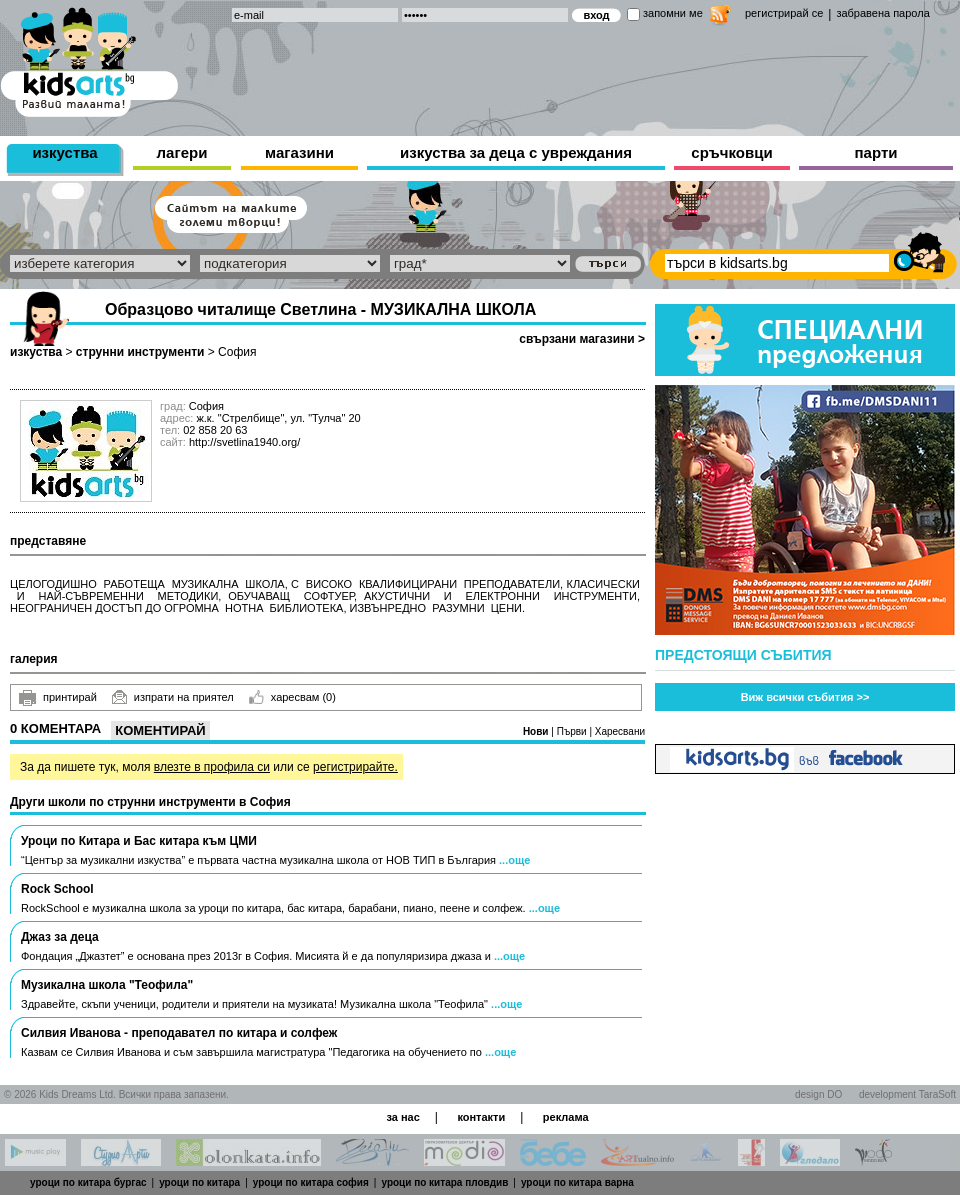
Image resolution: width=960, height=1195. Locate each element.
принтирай (58, 698)
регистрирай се (784, 13)
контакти (481, 1117)
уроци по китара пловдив (444, 1182)
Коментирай (160, 730)
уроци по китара (199, 1182)
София (237, 352)
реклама (566, 1117)
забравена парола (882, 13)
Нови (537, 731)
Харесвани (620, 731)
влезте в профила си (212, 767)
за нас (402, 1117)
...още (514, 860)
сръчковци (731, 152)
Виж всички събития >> (805, 697)
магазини (299, 152)
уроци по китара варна (577, 1182)
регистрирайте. (355, 767)
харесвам (292, 697)
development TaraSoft (907, 1094)
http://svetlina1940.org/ (244, 442)
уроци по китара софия (311, 1182)
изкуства (64, 152)
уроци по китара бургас (88, 1182)
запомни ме (673, 13)
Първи (573, 731)
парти (876, 152)
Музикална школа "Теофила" (107, 985)
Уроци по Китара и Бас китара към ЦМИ (139, 841)
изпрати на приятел (173, 697)
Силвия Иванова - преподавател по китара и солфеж (179, 1033)
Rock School (57, 889)
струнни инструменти (140, 352)
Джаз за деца (60, 937)
